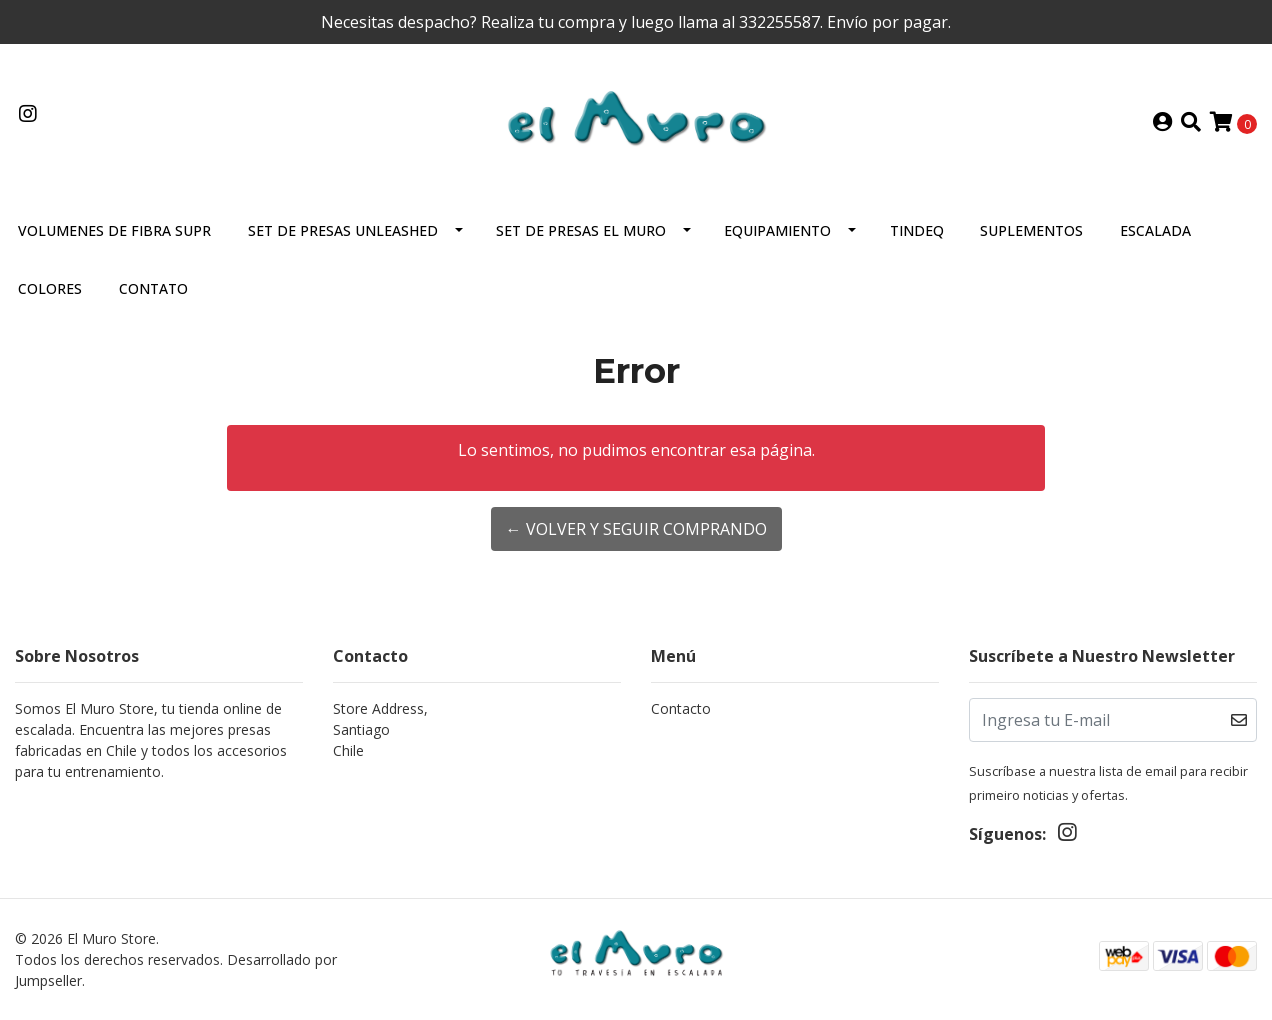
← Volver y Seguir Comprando (636, 529)
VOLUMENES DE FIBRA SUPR (114, 230)
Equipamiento (777, 230)
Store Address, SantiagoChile (380, 729)
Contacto (681, 708)
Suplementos (1031, 230)
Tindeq (917, 230)
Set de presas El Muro (581, 230)
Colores (50, 288)
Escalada (1155, 230)
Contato (153, 288)
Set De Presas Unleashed (343, 230)
